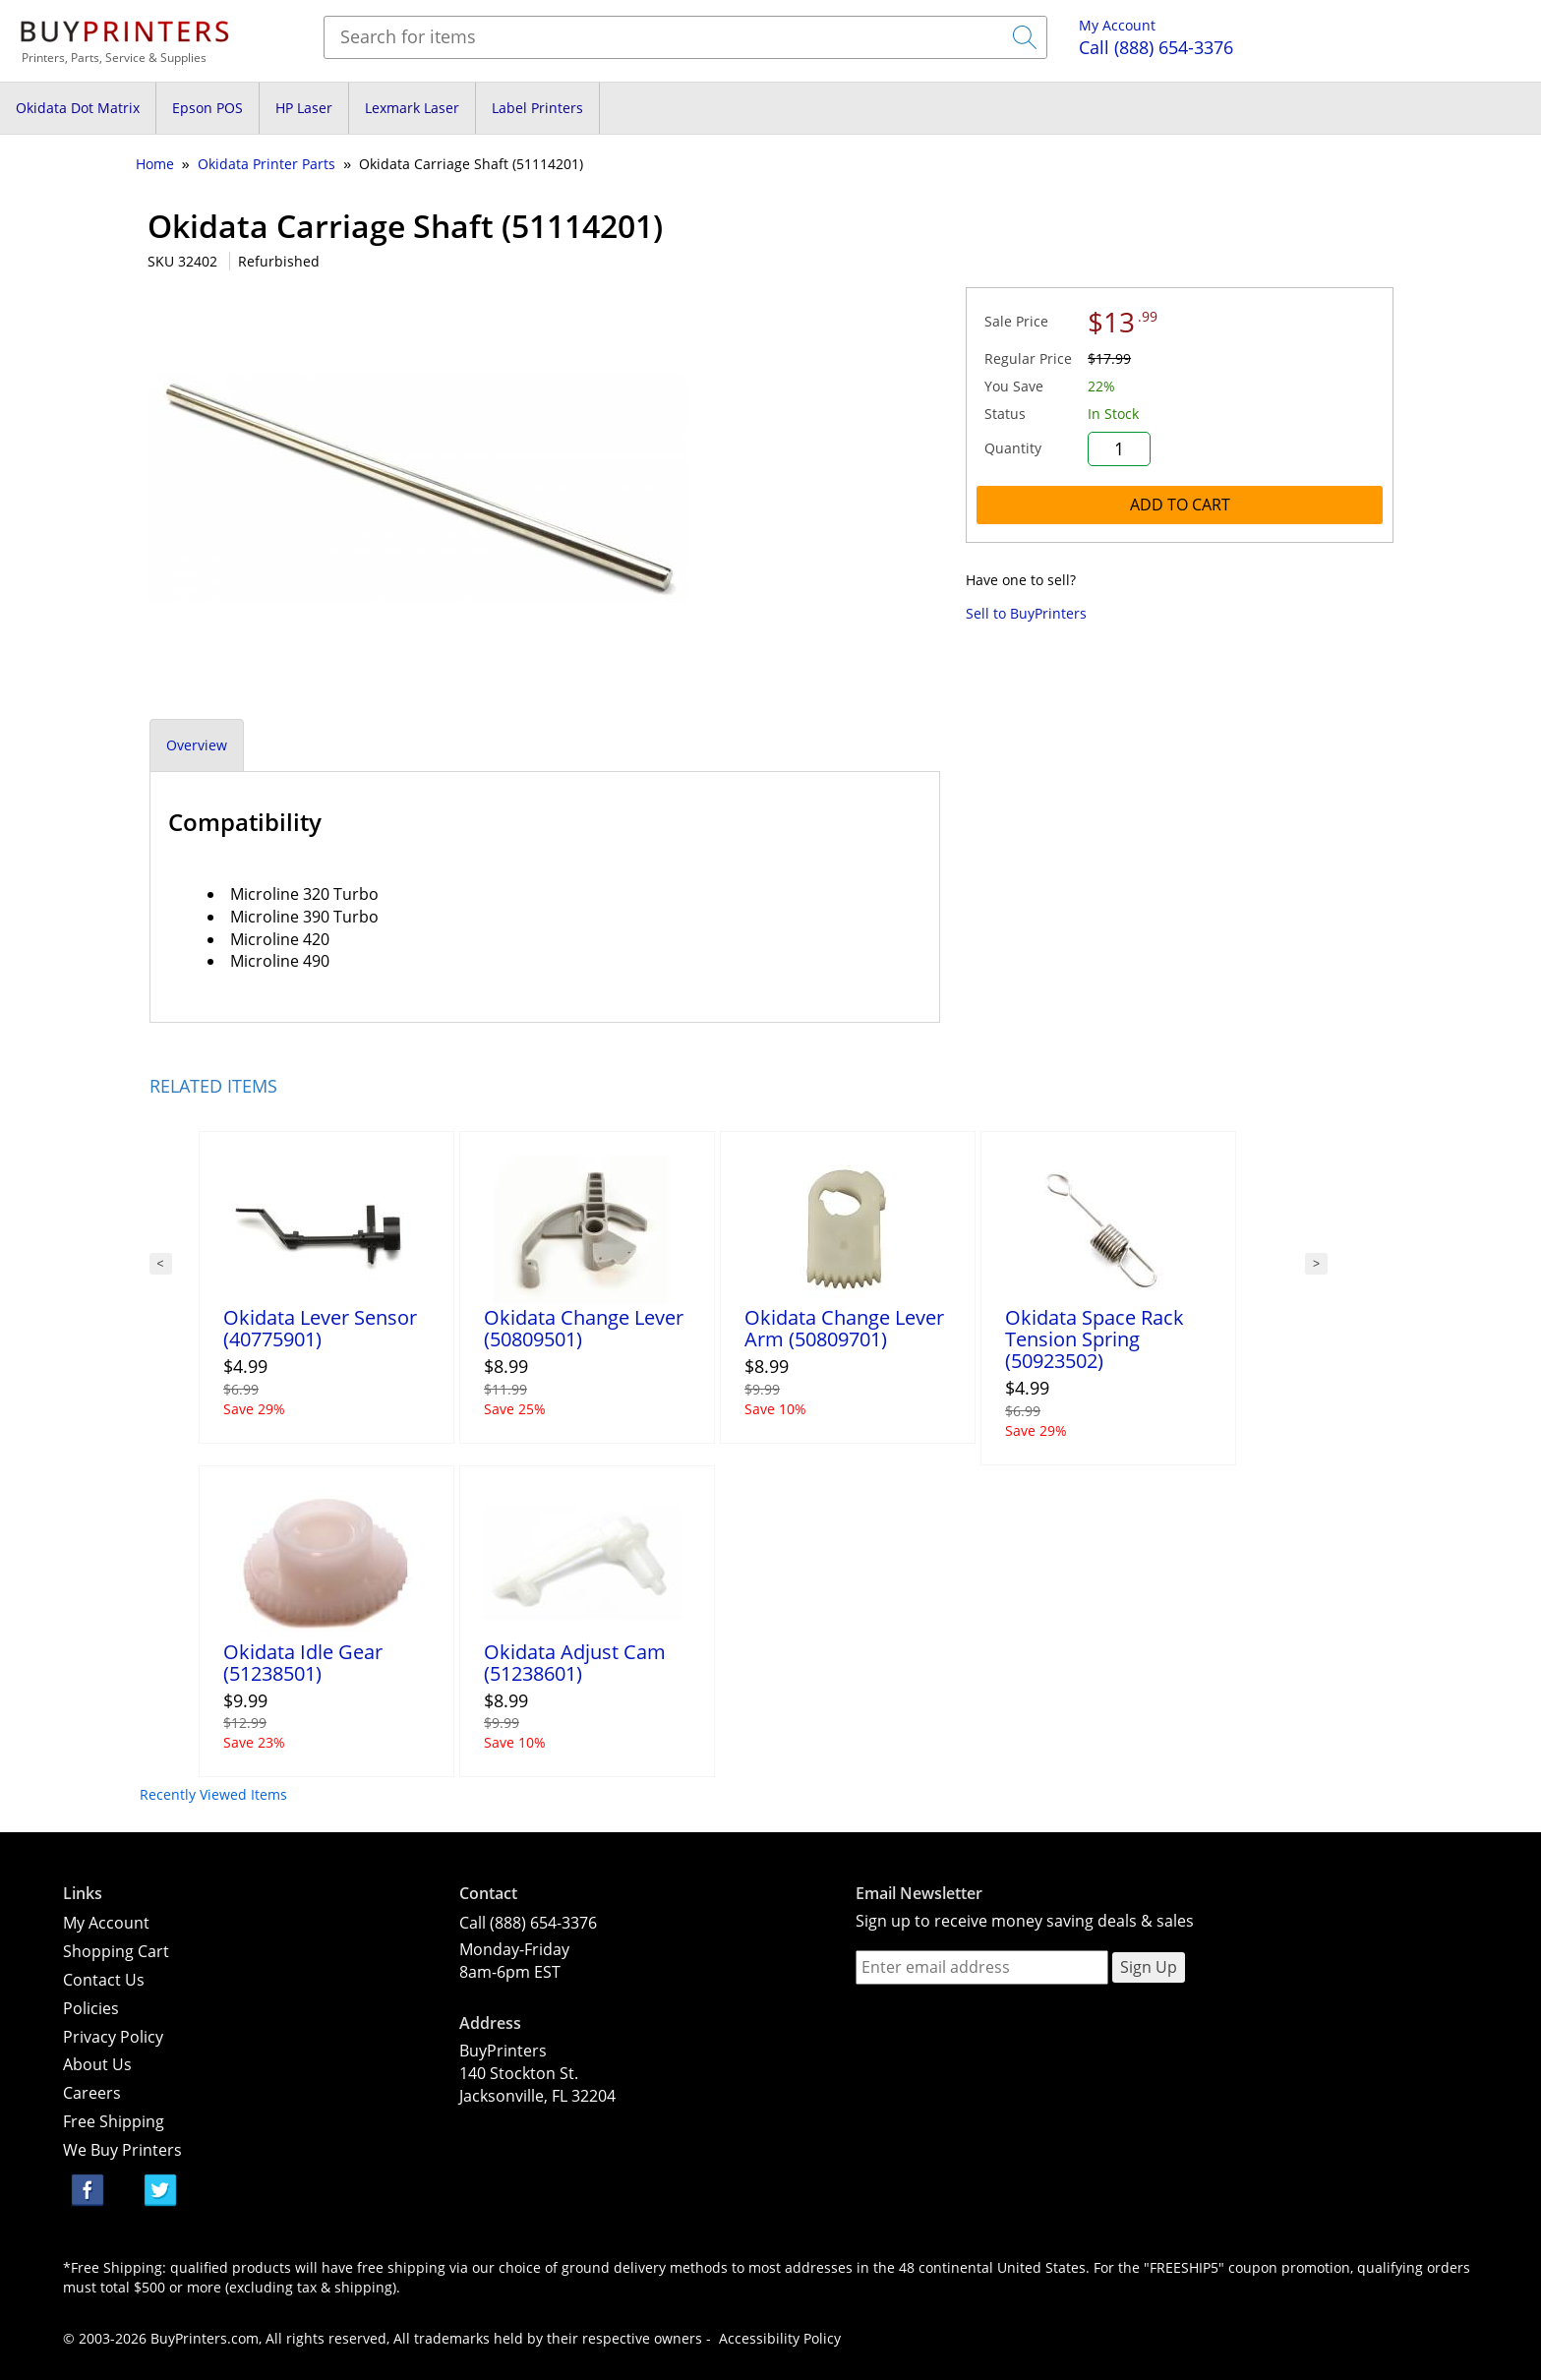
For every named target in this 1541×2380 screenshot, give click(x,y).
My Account (1117, 25)
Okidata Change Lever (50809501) (583, 1328)
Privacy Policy (113, 2037)
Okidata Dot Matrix (78, 107)
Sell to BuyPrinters (1026, 613)
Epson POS (207, 107)
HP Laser (303, 107)
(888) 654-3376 (1156, 47)
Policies (91, 2008)
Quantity (1012, 448)
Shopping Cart (116, 1951)
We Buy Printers (122, 2150)
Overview (196, 745)
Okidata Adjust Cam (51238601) (575, 1662)
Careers (92, 2093)
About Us (97, 2064)
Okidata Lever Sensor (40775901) (320, 1328)
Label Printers (537, 107)
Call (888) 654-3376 (528, 1923)
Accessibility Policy (780, 2338)
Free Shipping (113, 2121)
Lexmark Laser (412, 107)
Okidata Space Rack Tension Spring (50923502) (1094, 1339)
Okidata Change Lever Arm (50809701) (844, 1328)
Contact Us (104, 1980)
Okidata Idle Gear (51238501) (303, 1662)
